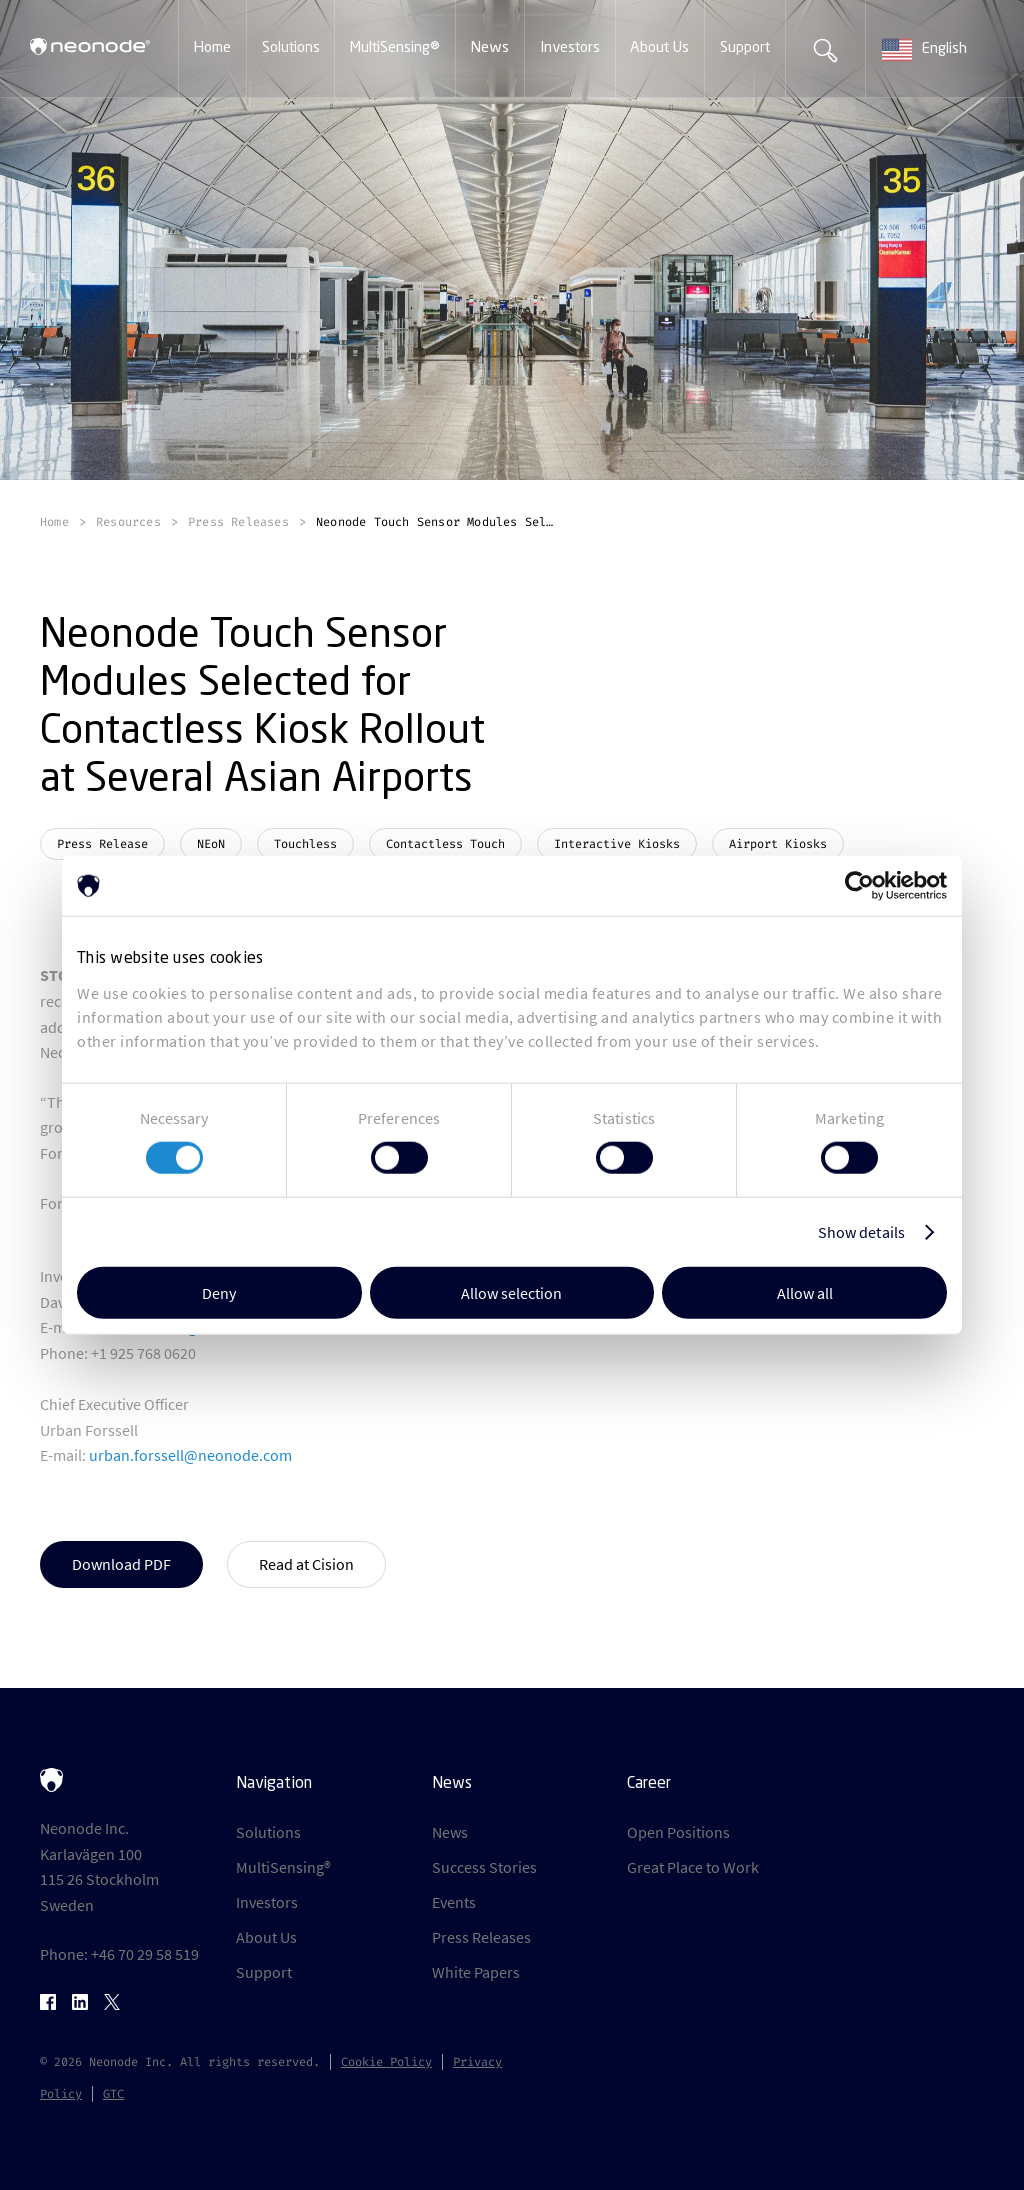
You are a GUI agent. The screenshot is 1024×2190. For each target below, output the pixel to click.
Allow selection (511, 1292)
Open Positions (678, 1832)
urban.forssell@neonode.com (190, 1455)
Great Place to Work (693, 1867)
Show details (861, 1232)
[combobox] (945, 50)
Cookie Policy (386, 2062)
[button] (212, 49)
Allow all (805, 1292)
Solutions (268, 1832)
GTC (113, 2094)
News (450, 1832)
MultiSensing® (283, 1867)
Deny (219, 1292)
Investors (267, 1902)
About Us (266, 1937)
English (924, 50)
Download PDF (121, 1564)
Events (454, 1902)
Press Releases (481, 1937)
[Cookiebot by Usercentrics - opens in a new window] (859, 886)
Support (264, 1972)
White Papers (476, 1972)
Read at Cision (306, 1564)
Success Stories (484, 1867)
